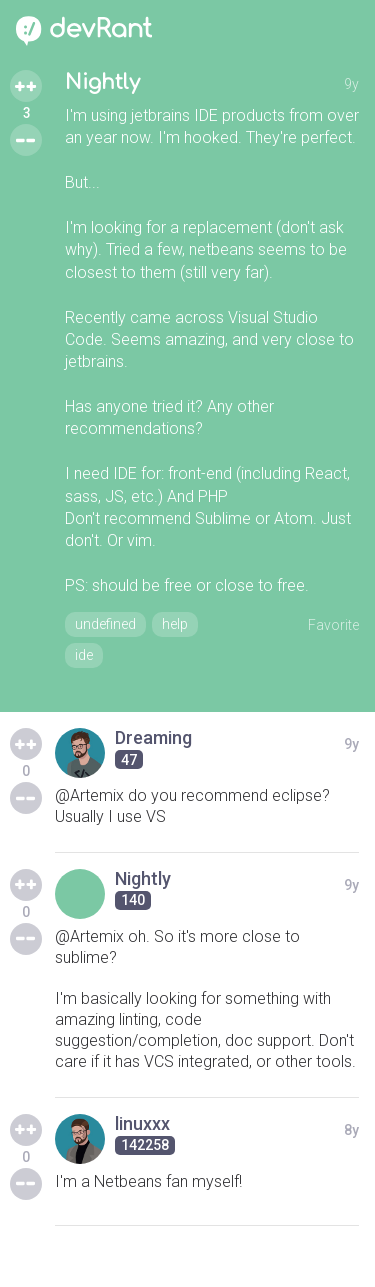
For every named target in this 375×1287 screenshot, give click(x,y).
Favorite (333, 625)
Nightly (102, 82)
